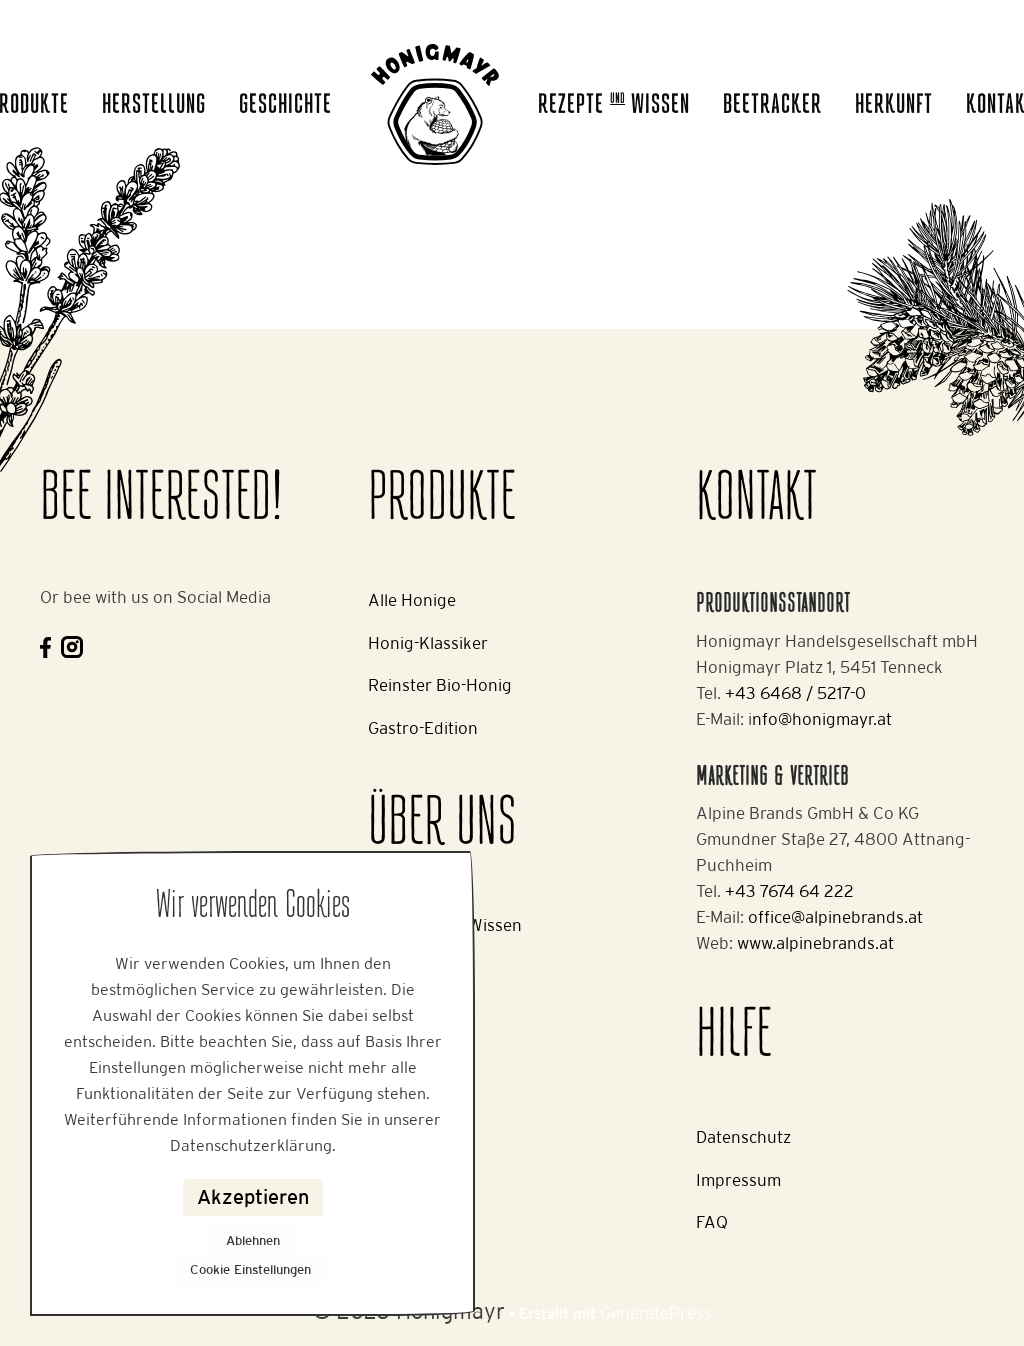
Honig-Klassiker (428, 643)
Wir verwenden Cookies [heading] (253, 907)
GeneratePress (656, 1313)
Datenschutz (743, 1137)
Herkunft (894, 106)
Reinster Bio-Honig (440, 685)
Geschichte (285, 106)
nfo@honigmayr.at (822, 719)
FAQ (712, 1222)
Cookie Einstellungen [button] (250, 1269)
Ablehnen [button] (253, 1240)
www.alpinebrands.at (815, 943)
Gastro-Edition (423, 728)
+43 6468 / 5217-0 (795, 693)
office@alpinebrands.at (835, 917)
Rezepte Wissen (614, 106)
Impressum (738, 1180)
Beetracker (772, 106)
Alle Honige (412, 600)
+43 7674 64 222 (789, 891)
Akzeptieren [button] (253, 1196)
